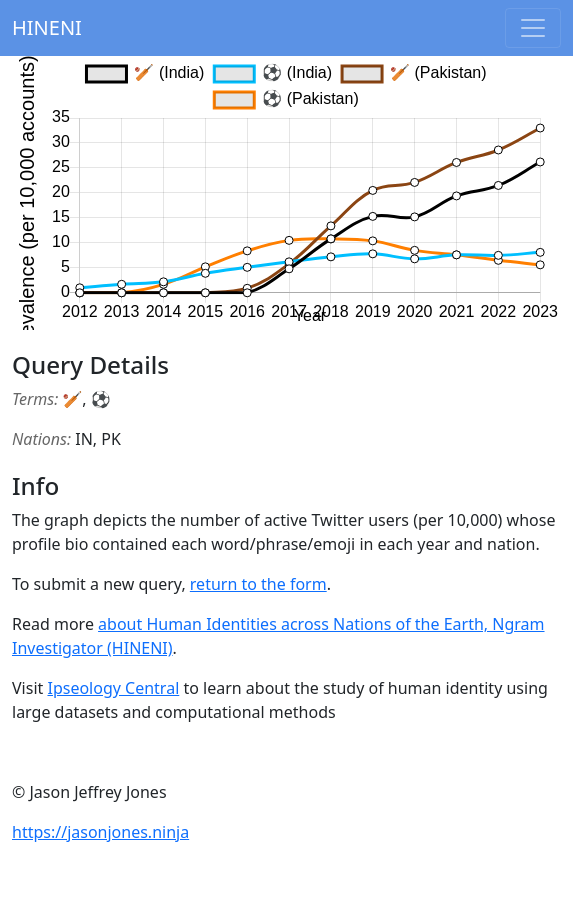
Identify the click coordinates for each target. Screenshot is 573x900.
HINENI (47, 27)
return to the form (258, 584)
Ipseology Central (113, 688)
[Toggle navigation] (533, 28)
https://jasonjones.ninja (100, 832)
